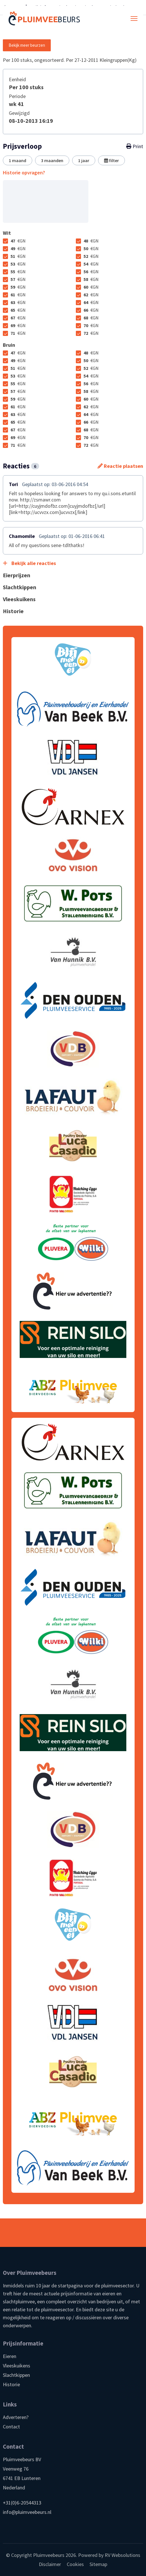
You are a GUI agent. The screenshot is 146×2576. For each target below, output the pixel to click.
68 (91, 318)
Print (134, 146)
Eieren (9, 2356)
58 (91, 279)
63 (18, 302)
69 (18, 325)
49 (18, 248)
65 (18, 310)
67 (18, 318)
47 (18, 241)
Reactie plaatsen (120, 466)
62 (91, 294)
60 (91, 287)
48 (91, 241)
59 (18, 287)
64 (91, 302)
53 (18, 264)
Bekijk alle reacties (29, 563)
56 (91, 271)
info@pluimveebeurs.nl (27, 2512)
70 (91, 325)
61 (18, 294)
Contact (11, 2426)
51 (18, 256)
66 (91, 310)
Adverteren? (16, 2417)
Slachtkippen (16, 2375)
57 (18, 279)
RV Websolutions (122, 2555)
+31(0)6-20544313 (22, 2502)
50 (91, 248)
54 (91, 264)
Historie (11, 2384)
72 (91, 333)
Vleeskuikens (16, 2365)
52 (91, 256)
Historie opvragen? (24, 173)
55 (18, 271)
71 (18, 333)
